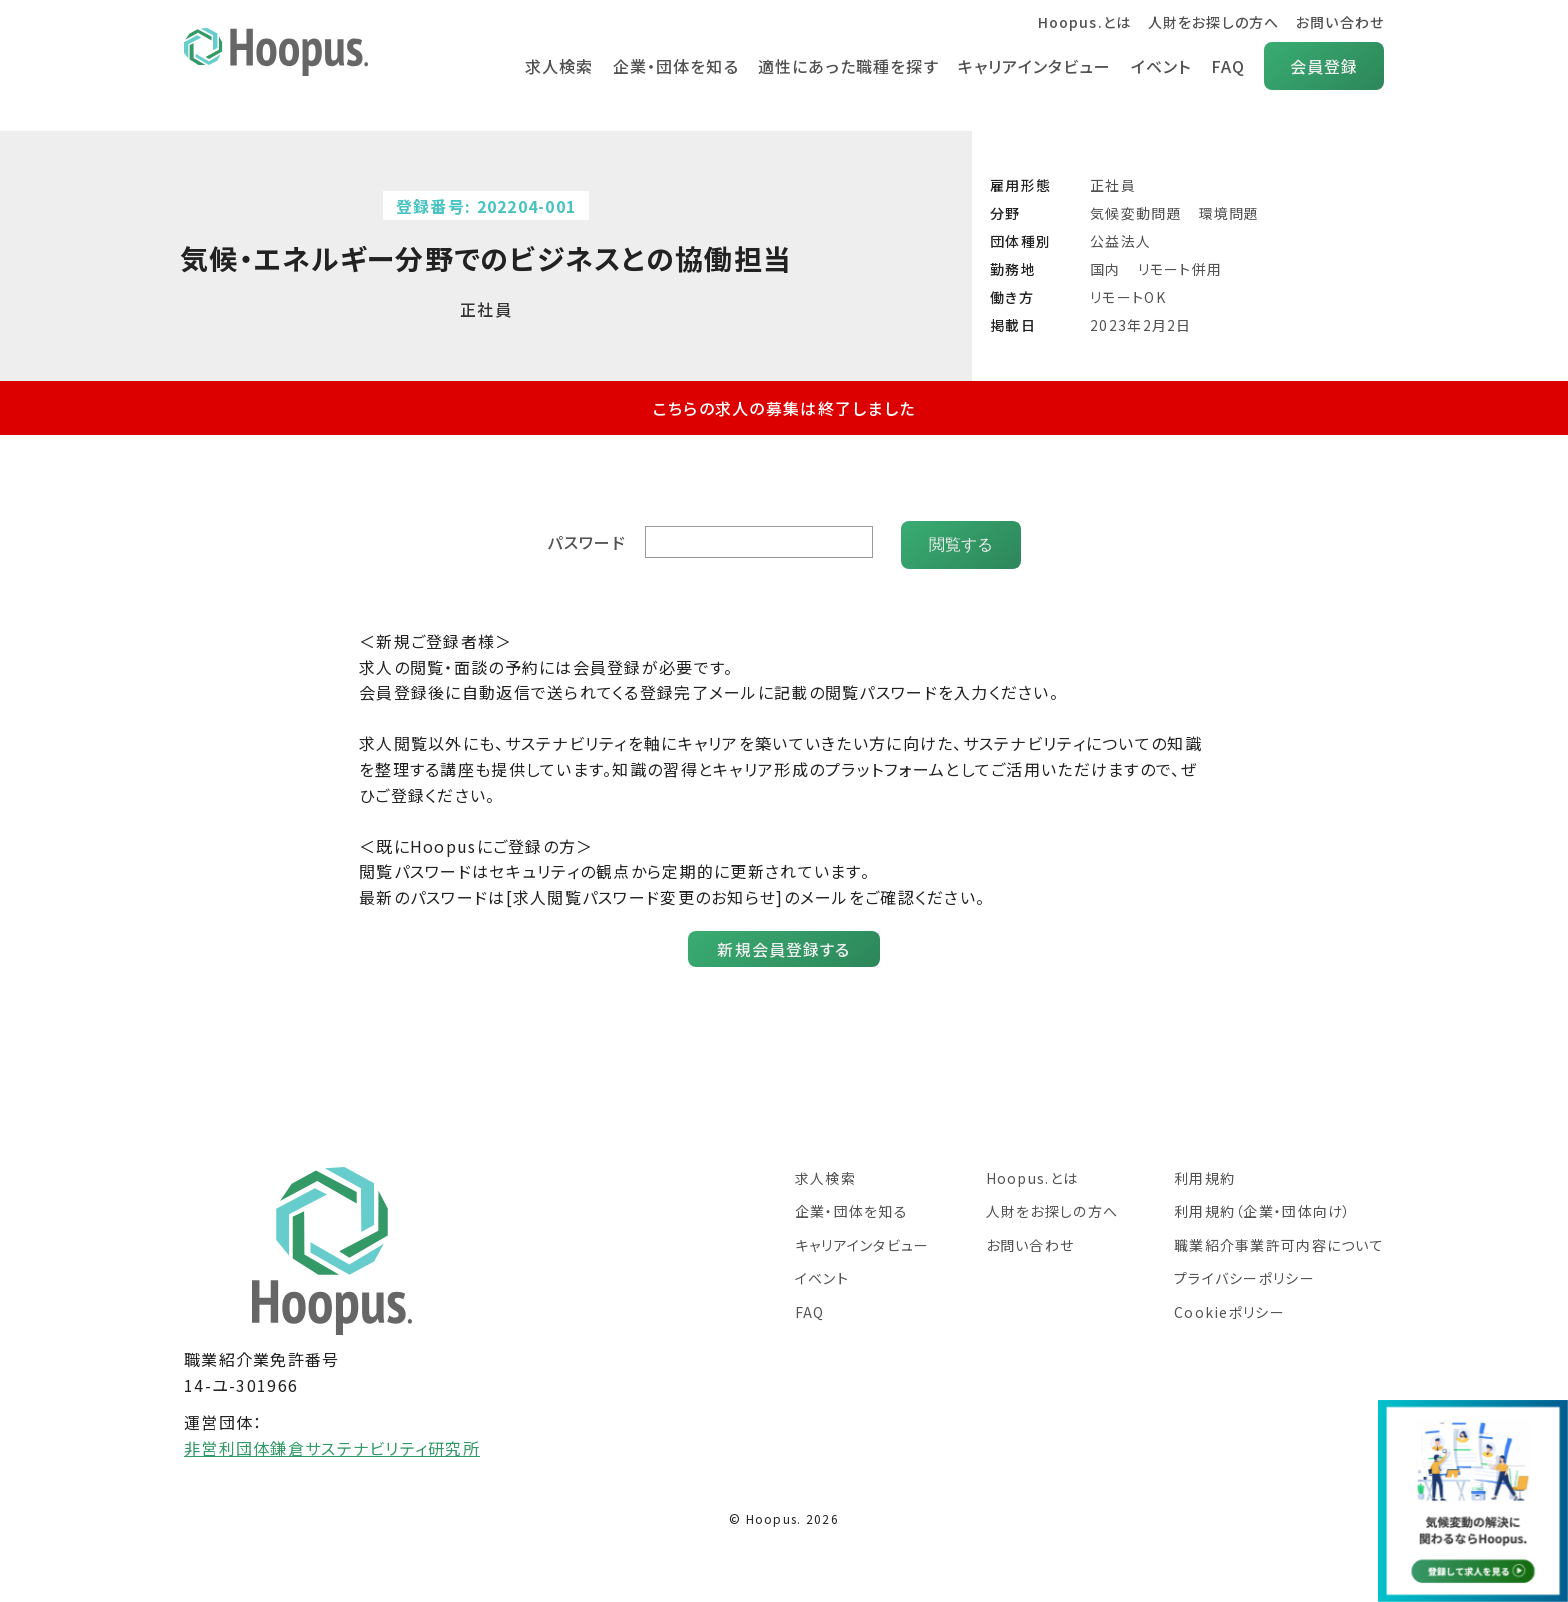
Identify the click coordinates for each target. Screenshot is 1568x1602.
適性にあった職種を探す (845, 66)
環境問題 (1229, 213)
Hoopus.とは (1082, 22)
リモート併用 (1180, 269)
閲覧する (961, 538)
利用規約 (1204, 1172)
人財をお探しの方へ (1212, 22)
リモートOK (1128, 297)
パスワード (588, 539)
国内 (1105, 269)
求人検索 (553, 66)
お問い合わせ (1339, 22)
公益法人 (1120, 241)
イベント (1159, 66)
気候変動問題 (1136, 213)
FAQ (1227, 66)
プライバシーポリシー (1244, 1272)
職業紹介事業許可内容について (1279, 1239)
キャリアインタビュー (1032, 66)
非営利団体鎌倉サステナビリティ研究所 (332, 1442)
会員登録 (1323, 66)
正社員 (1113, 185)
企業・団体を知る (671, 66)
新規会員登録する (784, 943)
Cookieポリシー (1229, 1306)
